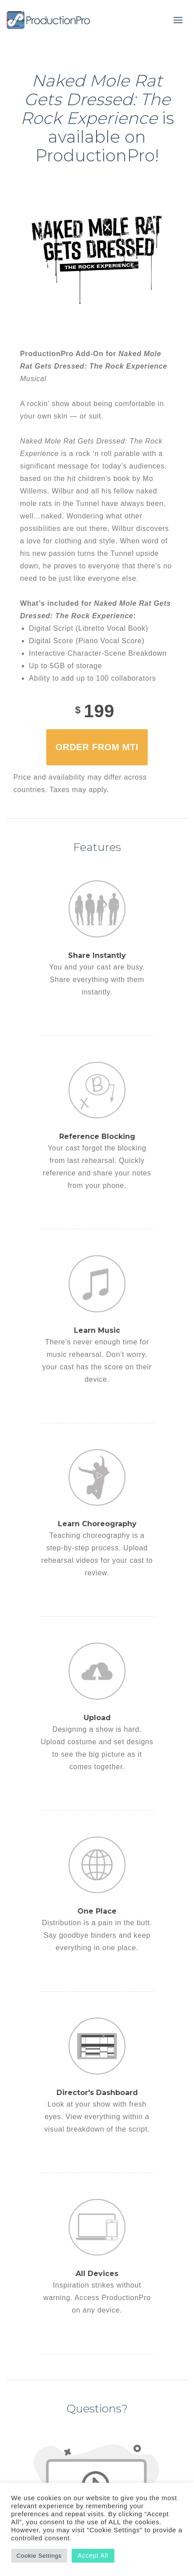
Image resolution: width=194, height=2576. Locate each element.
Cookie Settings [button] (39, 2555)
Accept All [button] (93, 2555)
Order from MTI (97, 747)
